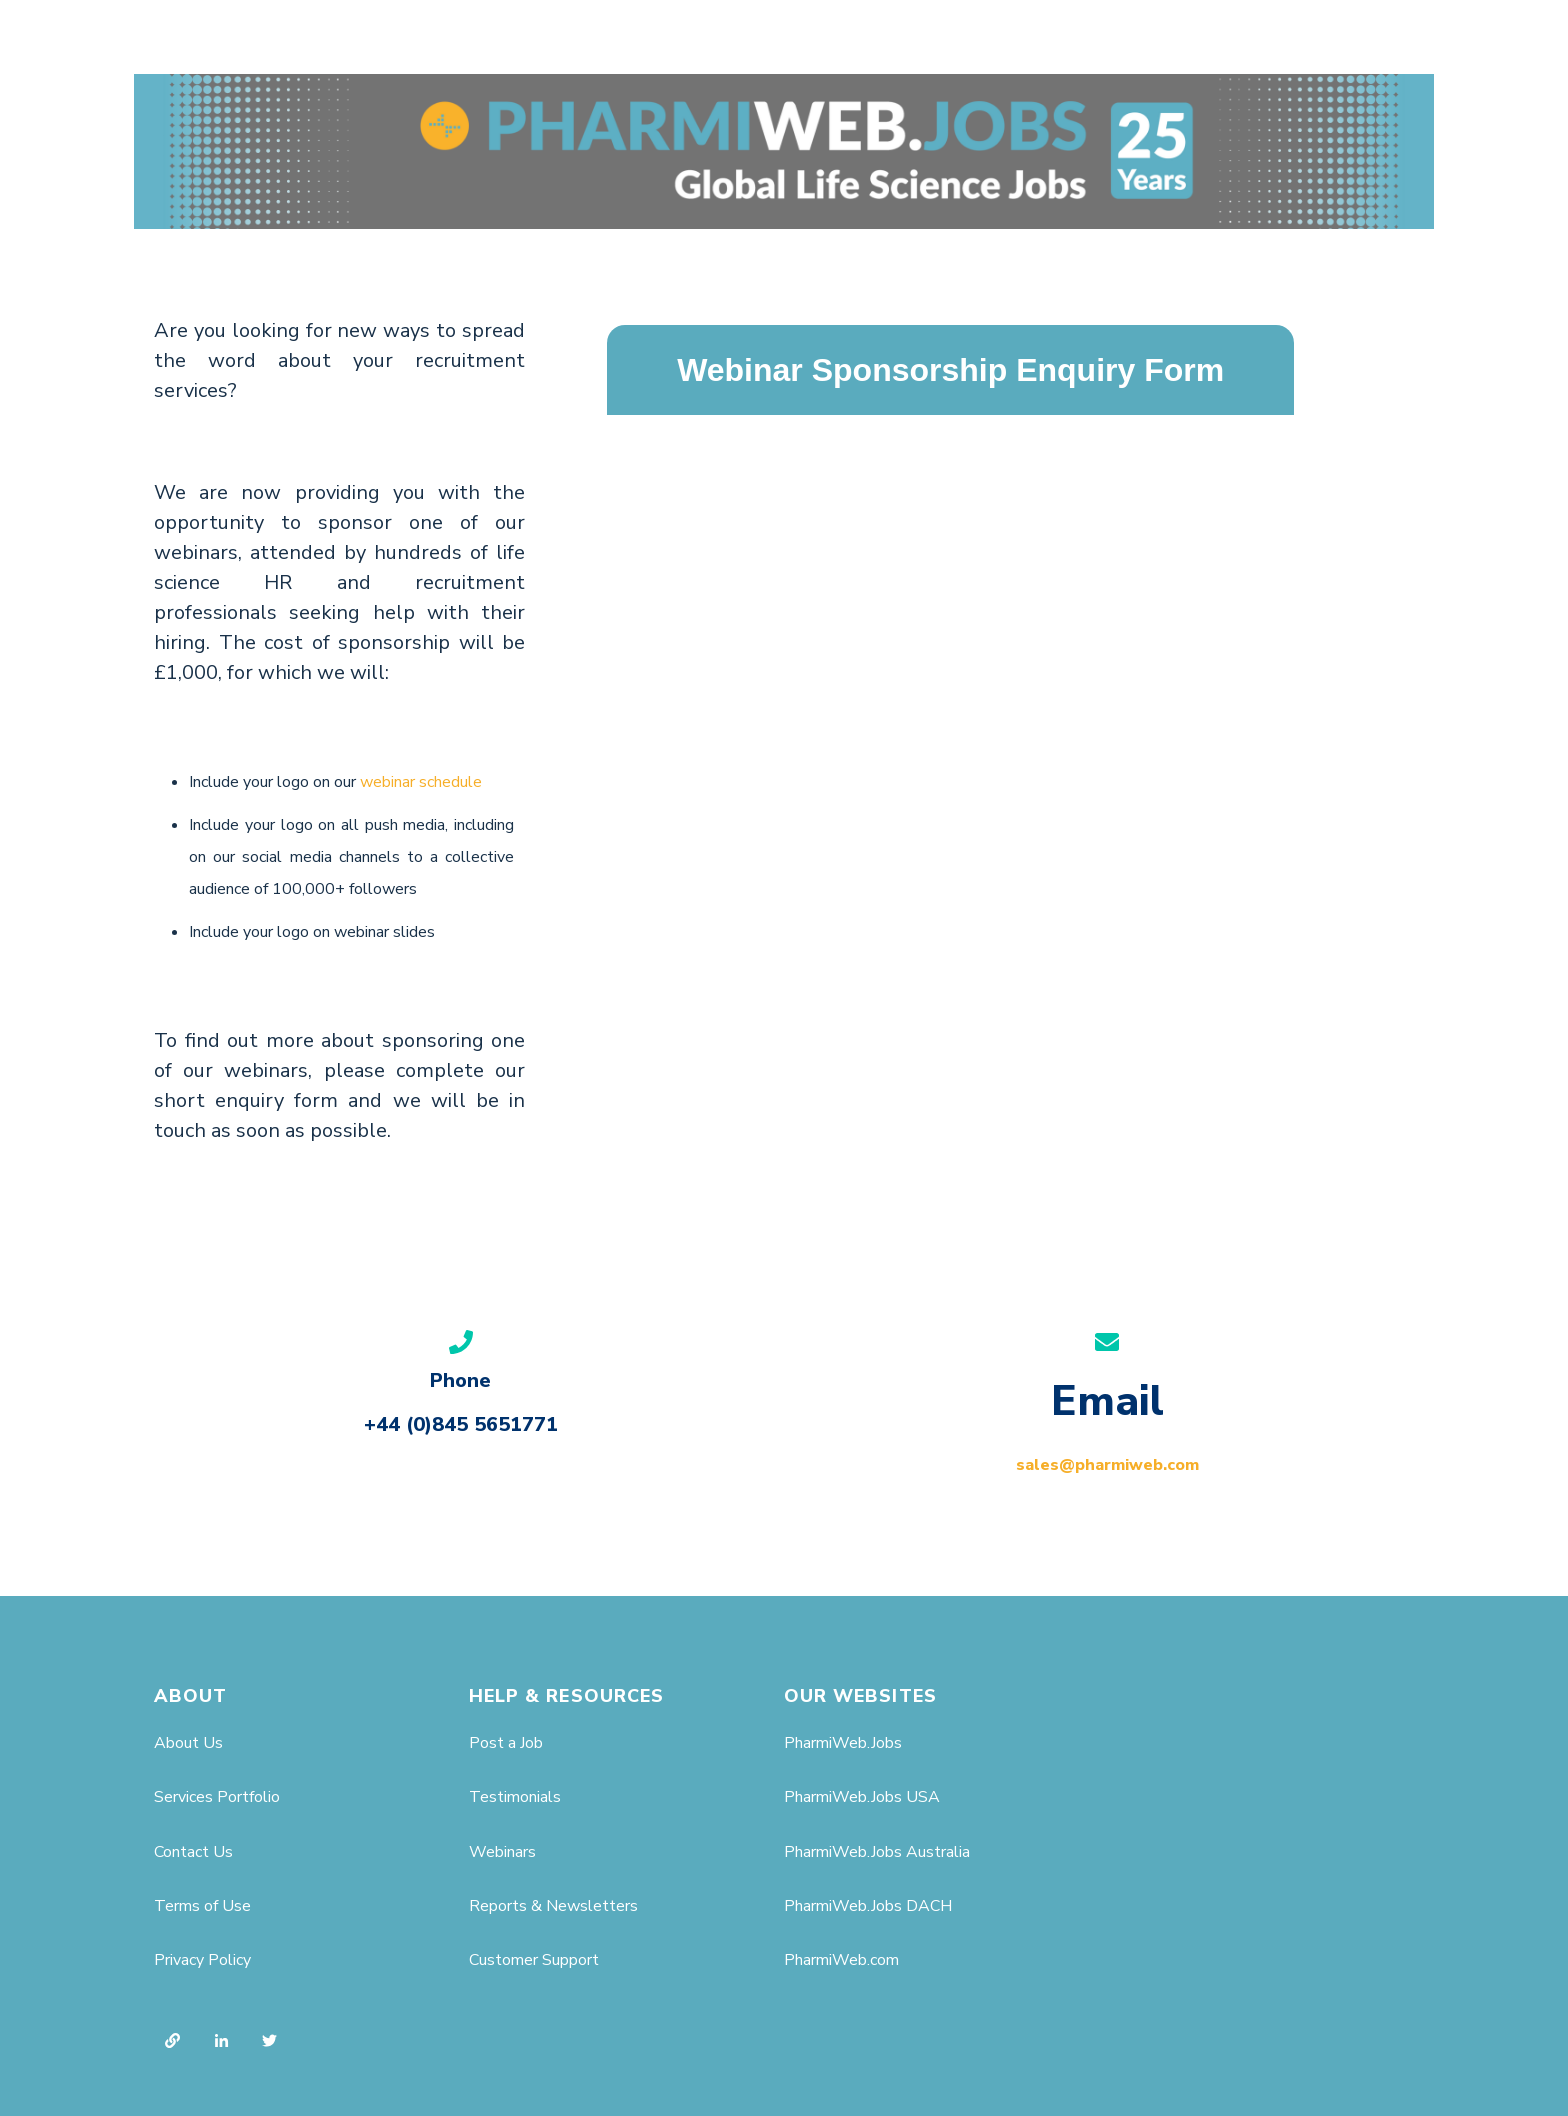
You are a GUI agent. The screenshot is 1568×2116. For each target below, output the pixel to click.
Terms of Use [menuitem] (202, 1906)
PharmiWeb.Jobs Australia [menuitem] (877, 1852)
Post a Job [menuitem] (506, 1743)
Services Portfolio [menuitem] (217, 1797)
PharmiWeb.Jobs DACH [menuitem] (868, 1906)
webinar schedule (421, 782)
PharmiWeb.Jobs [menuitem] (843, 1743)
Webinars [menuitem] (502, 1852)
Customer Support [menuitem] (534, 1960)
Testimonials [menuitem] (515, 1797)
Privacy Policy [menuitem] (202, 1960)
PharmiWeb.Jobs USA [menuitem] (862, 1797)
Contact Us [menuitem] (193, 1852)
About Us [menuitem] (188, 1743)
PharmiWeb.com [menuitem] (841, 1960)
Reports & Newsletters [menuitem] (553, 1906)
